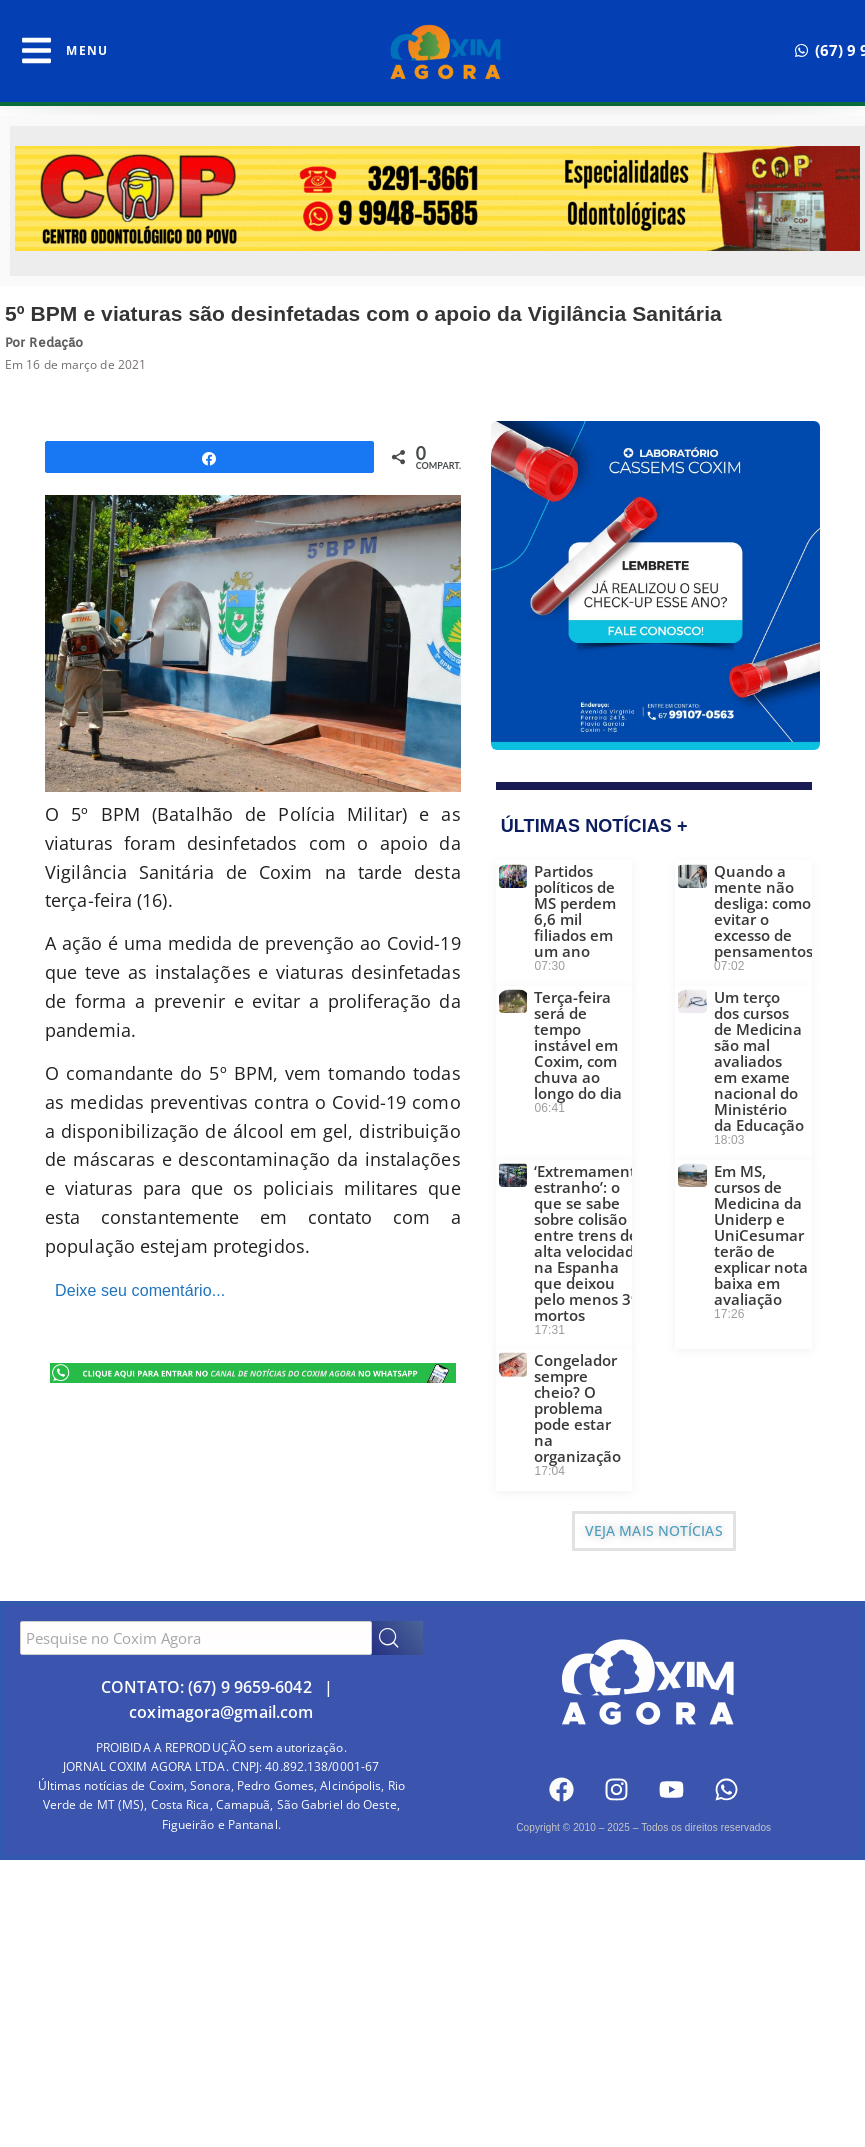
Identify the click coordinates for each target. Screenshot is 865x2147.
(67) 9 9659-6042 (250, 1687)
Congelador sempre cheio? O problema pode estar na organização (577, 1408)
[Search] (397, 1638)
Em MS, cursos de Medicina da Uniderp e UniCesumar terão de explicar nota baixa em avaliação (761, 1235)
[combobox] (196, 1638)
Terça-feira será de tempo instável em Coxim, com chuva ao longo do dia (578, 1045)
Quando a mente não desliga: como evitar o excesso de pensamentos (763, 911)
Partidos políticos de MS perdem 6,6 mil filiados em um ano (575, 911)
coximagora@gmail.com (221, 1712)
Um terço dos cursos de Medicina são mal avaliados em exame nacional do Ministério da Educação (759, 1061)
